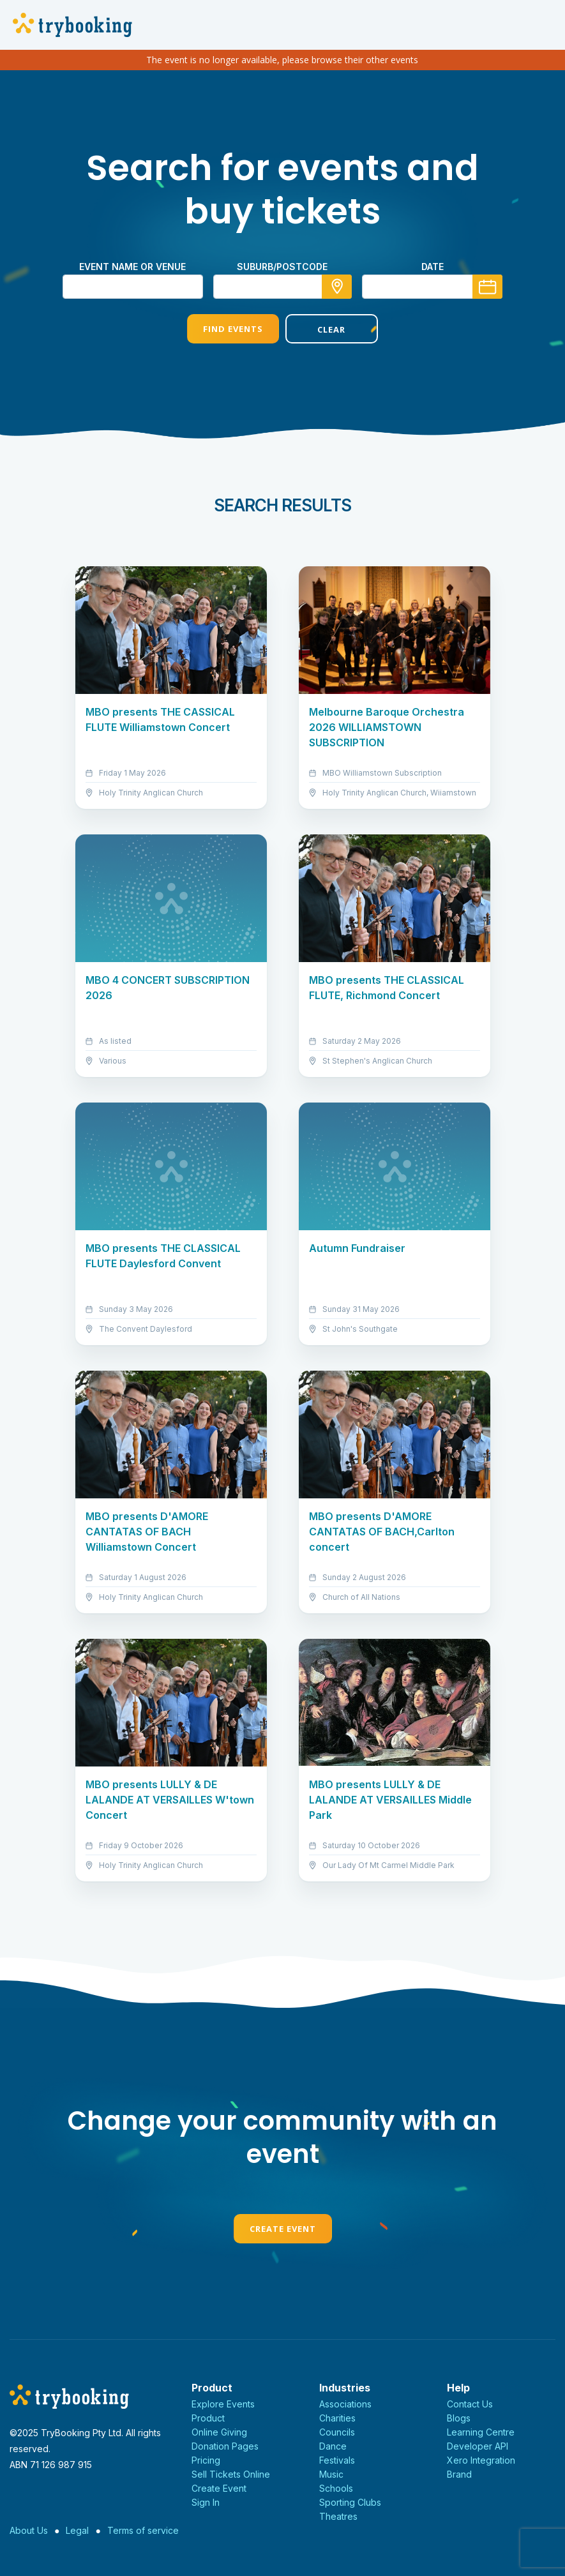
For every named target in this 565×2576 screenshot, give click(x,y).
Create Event (283, 2228)
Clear (331, 329)
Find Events (233, 329)
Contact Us (470, 2404)
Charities (337, 2418)
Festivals (337, 2460)
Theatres (338, 2516)
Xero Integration (481, 2460)
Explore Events (223, 2404)
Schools (336, 2488)
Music (331, 2474)
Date (432, 266)
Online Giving (219, 2432)
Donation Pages (225, 2446)
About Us (29, 2530)
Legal (77, 2530)
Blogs (459, 2418)
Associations (345, 2404)
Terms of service (143, 2530)
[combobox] (282, 287)
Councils (337, 2432)
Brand (459, 2474)
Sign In (206, 2502)
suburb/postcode (282, 266)
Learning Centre (481, 2432)
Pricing (206, 2460)
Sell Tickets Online (231, 2474)
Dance (333, 2446)
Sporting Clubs (350, 2502)
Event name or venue (132, 266)
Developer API (477, 2446)
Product (208, 2418)
